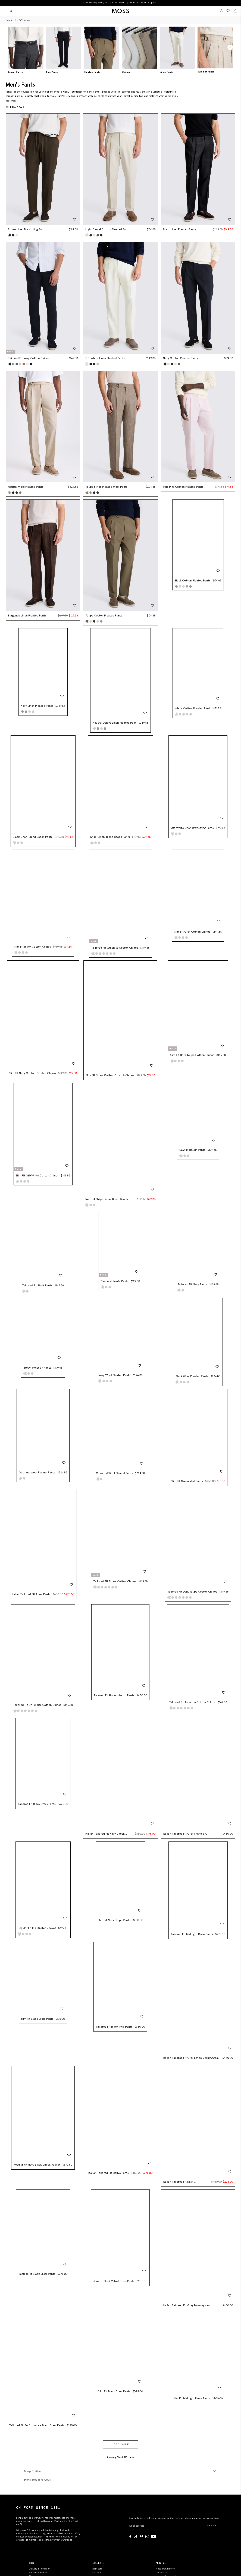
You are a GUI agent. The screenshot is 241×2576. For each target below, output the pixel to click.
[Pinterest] (141, 2497)
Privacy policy (36, 2545)
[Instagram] (147, 2497)
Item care (97, 2530)
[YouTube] (153, 2497)
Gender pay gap (164, 2541)
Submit (213, 2487)
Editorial (96, 2534)
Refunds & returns (38, 2534)
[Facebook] (130, 2497)
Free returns (119, 2)
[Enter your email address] (167, 2487)
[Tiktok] (136, 2497)
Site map (33, 2537)
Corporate (161, 2534)
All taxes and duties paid (143, 3)
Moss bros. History (165, 2530)
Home (9, 20)
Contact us (35, 2541)
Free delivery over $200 (95, 2)
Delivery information (39, 2530)
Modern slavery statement (169, 2537)
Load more (120, 2406)
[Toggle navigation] (4, 11)
